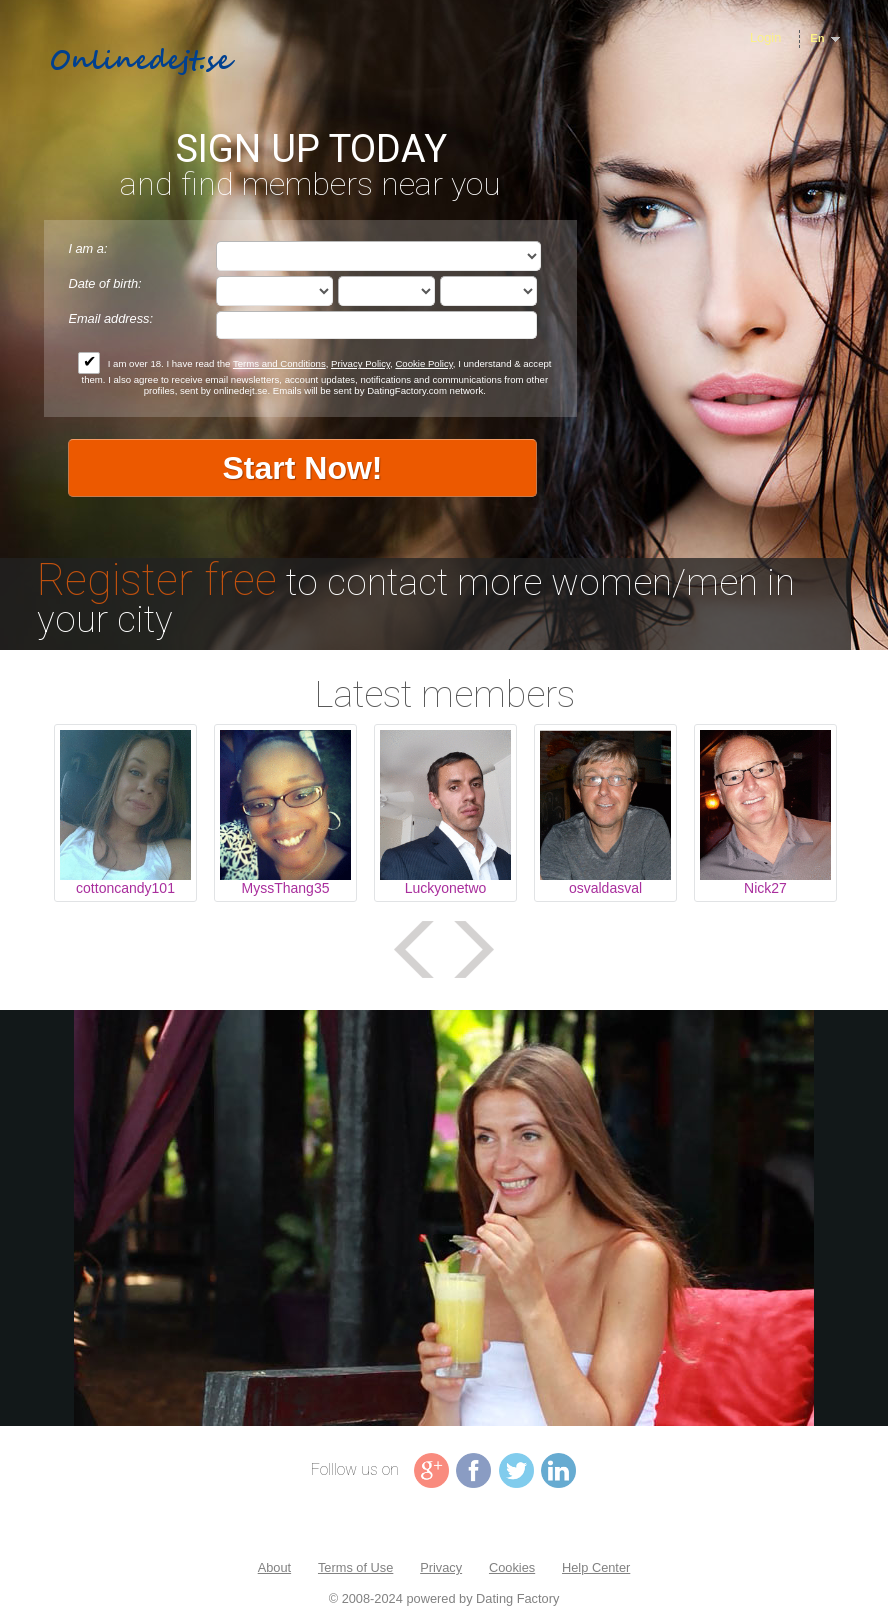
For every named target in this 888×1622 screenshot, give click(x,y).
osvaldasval (605, 888)
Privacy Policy (360, 363)
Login (765, 37)
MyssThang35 (286, 888)
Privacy (441, 1567)
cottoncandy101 (125, 888)
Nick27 (765, 888)
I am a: (87, 248)
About (274, 1567)
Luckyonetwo (446, 888)
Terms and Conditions (279, 363)
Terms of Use (355, 1567)
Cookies (512, 1567)
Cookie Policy (423, 363)
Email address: (110, 318)
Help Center (596, 1567)
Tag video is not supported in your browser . (444, 1218)
